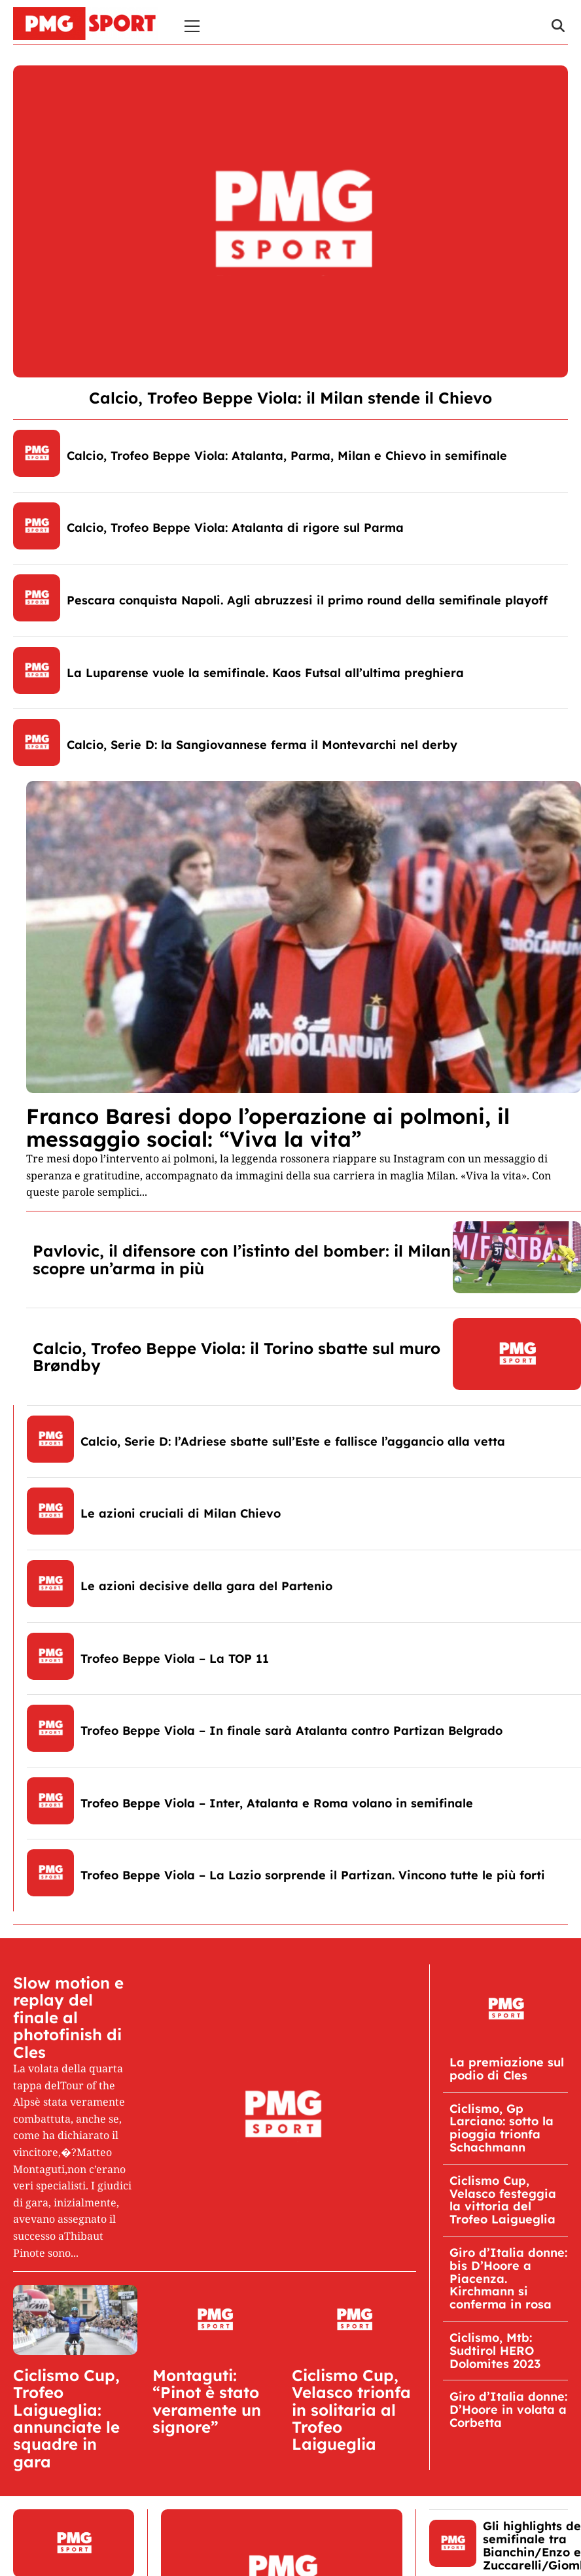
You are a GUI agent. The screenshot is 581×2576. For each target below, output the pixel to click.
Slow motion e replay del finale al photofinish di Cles (68, 2017)
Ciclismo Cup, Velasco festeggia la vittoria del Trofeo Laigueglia (502, 2200)
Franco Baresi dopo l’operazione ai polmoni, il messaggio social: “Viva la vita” (268, 1127)
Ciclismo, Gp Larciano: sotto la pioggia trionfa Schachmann (501, 2128)
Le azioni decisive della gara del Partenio (206, 1585)
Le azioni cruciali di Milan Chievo (180, 1513)
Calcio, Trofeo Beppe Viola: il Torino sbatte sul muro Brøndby (236, 1356)
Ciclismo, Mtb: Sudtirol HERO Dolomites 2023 (494, 2350)
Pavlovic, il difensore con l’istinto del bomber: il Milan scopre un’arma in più (242, 1259)
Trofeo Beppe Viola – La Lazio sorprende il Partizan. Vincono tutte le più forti (312, 1875)
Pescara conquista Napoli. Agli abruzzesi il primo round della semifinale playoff (307, 600)
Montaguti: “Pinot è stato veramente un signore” (206, 2401)
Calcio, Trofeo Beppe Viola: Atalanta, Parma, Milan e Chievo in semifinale (287, 455)
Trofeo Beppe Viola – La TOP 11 (174, 1658)
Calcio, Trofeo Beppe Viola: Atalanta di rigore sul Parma (235, 527)
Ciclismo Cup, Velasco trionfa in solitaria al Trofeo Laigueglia (351, 2409)
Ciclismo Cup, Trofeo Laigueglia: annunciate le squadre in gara (66, 2418)
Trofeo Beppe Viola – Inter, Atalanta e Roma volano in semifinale (276, 1803)
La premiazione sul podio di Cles (506, 2069)
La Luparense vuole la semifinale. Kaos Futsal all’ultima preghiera (265, 672)
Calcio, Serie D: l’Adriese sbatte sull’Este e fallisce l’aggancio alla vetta (292, 1441)
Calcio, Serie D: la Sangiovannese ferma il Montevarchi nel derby (262, 744)
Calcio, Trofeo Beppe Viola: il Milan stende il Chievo (290, 398)
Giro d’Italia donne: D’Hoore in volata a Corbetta (508, 2409)
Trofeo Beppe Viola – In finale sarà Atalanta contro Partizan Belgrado (291, 1730)
